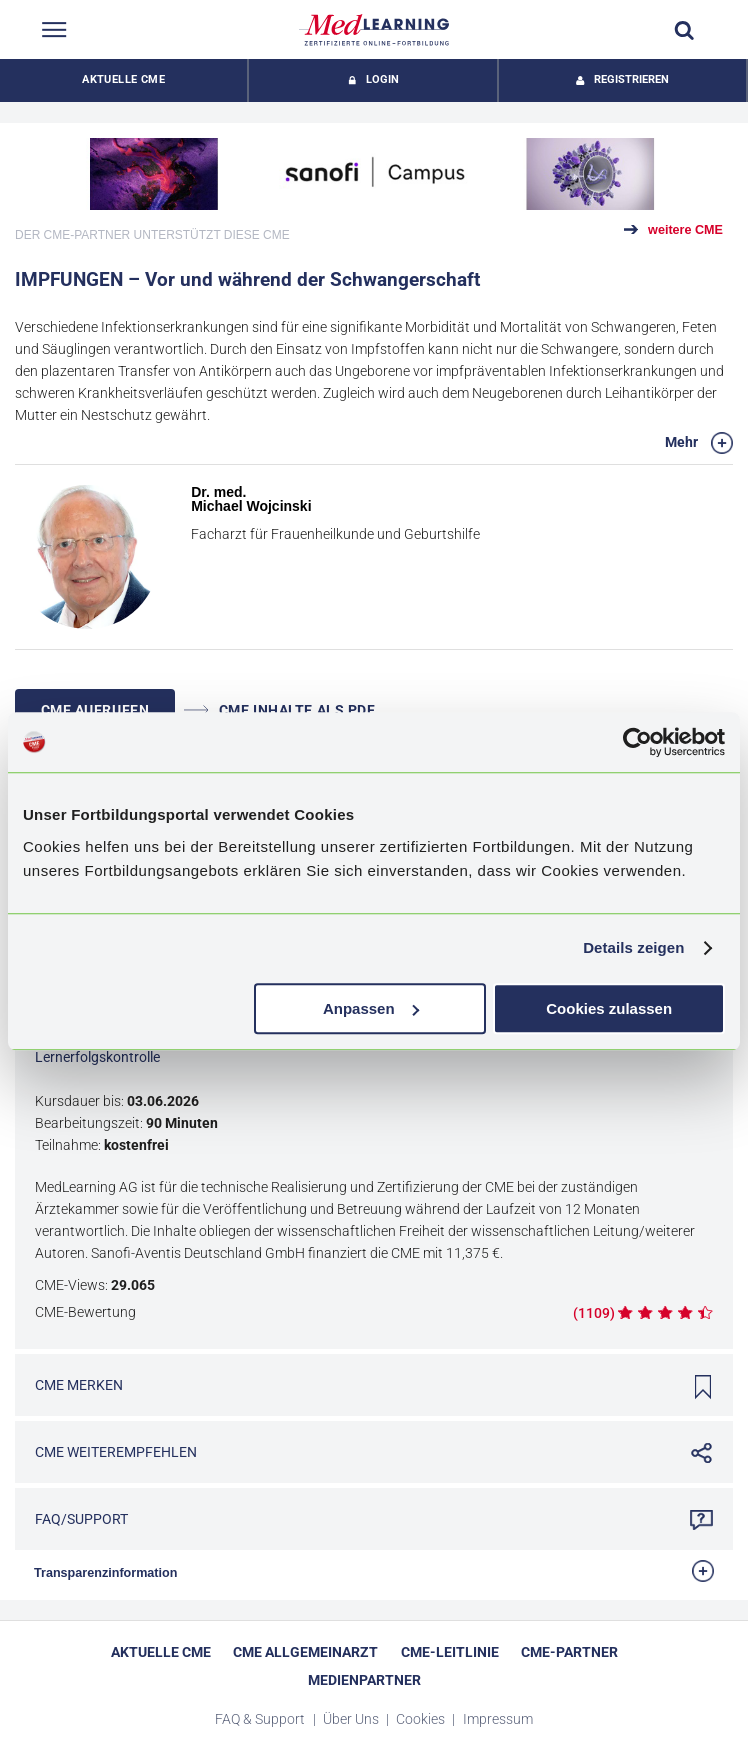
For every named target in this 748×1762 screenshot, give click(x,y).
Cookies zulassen (609, 1008)
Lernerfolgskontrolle (97, 1057)
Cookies (422, 1719)
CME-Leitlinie (450, 1652)
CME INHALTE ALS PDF (280, 710)
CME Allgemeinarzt (305, 1652)
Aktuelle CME (123, 79)
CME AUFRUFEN (95, 710)
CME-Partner (569, 1652)
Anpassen (371, 1008)
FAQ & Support (261, 1719)
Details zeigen (633, 947)
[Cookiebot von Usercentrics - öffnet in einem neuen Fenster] (637, 742)
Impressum (498, 1719)
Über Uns (352, 1719)
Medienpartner (364, 1680)
